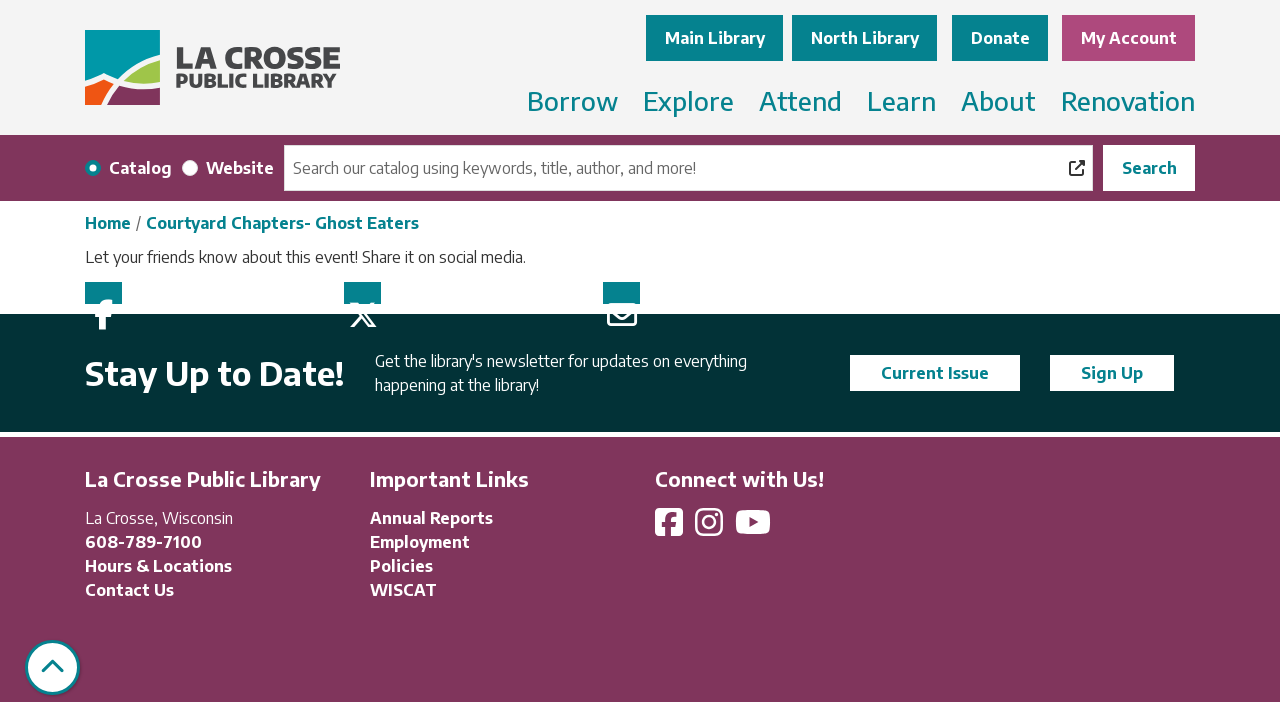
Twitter (362, 293)
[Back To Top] (52, 667)
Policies (401, 566)
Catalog (140, 168)
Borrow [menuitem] (572, 100)
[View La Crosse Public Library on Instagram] (711, 528)
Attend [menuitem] (800, 100)
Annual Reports (431, 518)
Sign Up (1112, 373)
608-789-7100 (143, 542)
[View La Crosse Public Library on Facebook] (671, 528)
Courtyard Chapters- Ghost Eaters (282, 223)
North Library (865, 38)
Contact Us (129, 590)
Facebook (103, 293)
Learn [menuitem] (901, 100)
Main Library (715, 38)
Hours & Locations (158, 566)
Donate (1000, 38)
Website (240, 168)
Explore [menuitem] (688, 100)
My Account (1129, 38)
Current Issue (935, 373)
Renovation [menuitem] (1128, 100)
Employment (420, 542)
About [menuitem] (998, 100)
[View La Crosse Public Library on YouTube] (755, 528)
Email (621, 293)
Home (108, 223)
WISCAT (403, 590)
